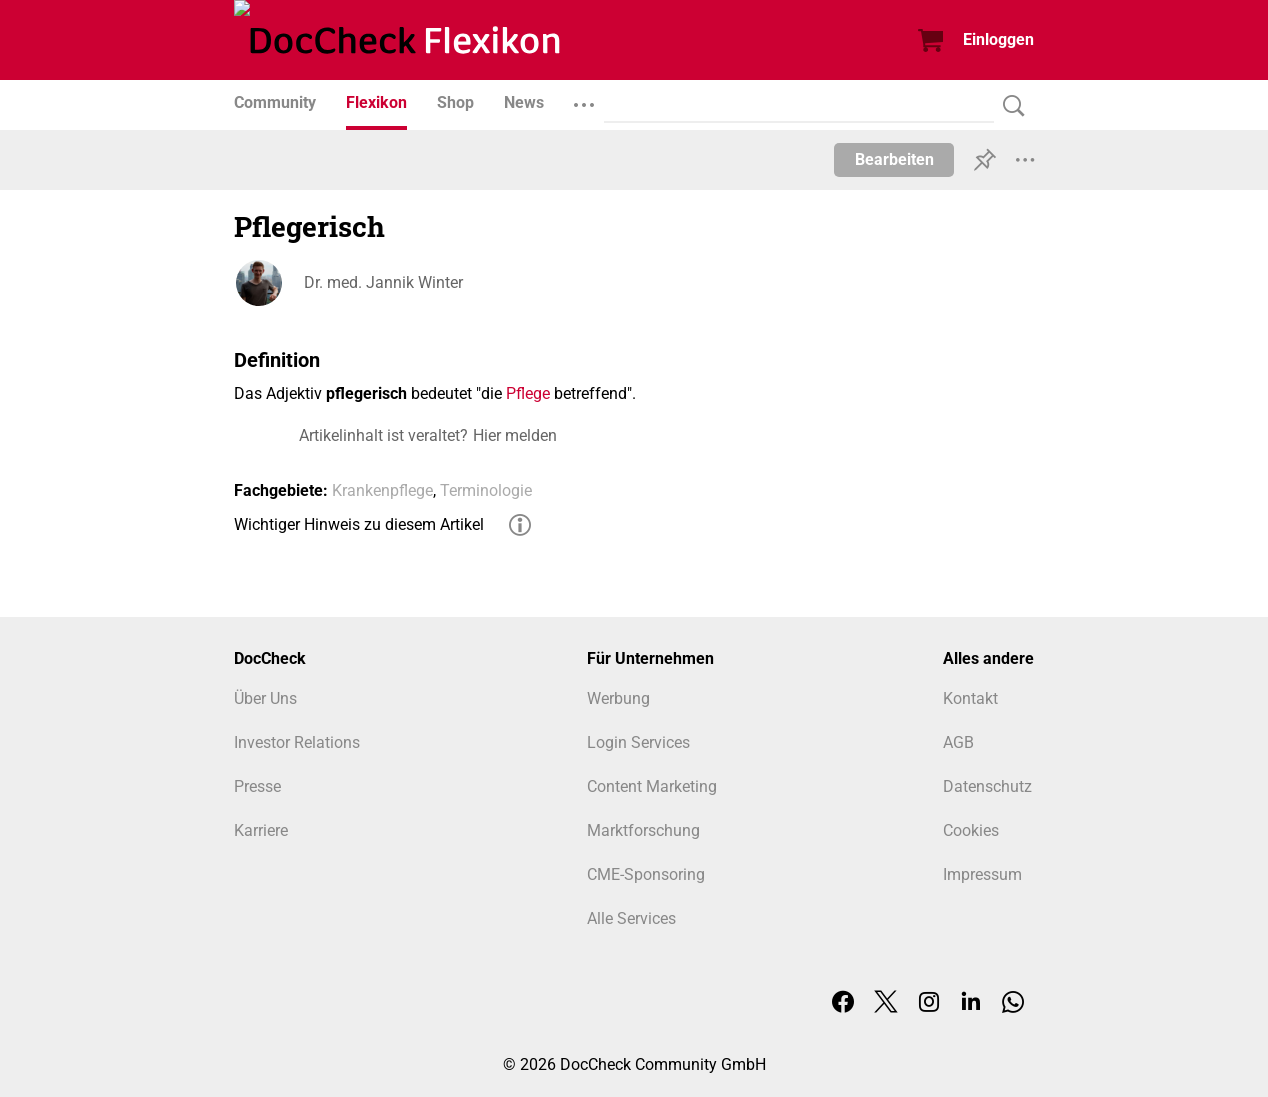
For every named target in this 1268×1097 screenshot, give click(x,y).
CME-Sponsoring (646, 874)
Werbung (618, 698)
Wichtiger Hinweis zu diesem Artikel (359, 524)
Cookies (971, 830)
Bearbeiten (894, 159)
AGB (958, 742)
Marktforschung (643, 830)
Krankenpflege (382, 490)
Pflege (528, 393)
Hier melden (515, 435)
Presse (257, 786)
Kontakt (970, 698)
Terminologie (486, 490)
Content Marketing (652, 786)
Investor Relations (297, 742)
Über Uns (265, 698)
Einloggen (998, 39)
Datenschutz (987, 786)
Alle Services (631, 918)
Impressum (982, 874)
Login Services (638, 742)
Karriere (261, 830)
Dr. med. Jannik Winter (383, 282)
